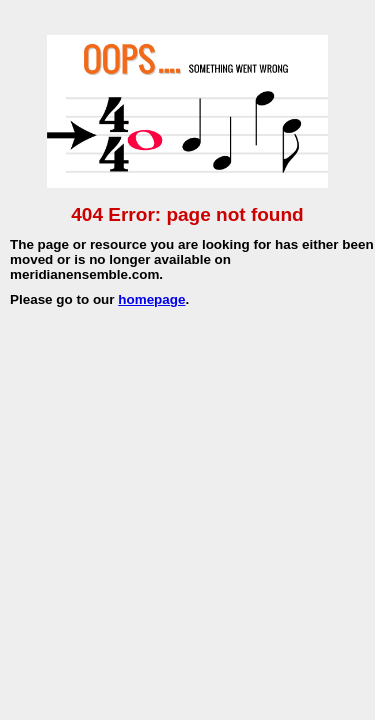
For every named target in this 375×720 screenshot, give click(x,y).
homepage (151, 299)
